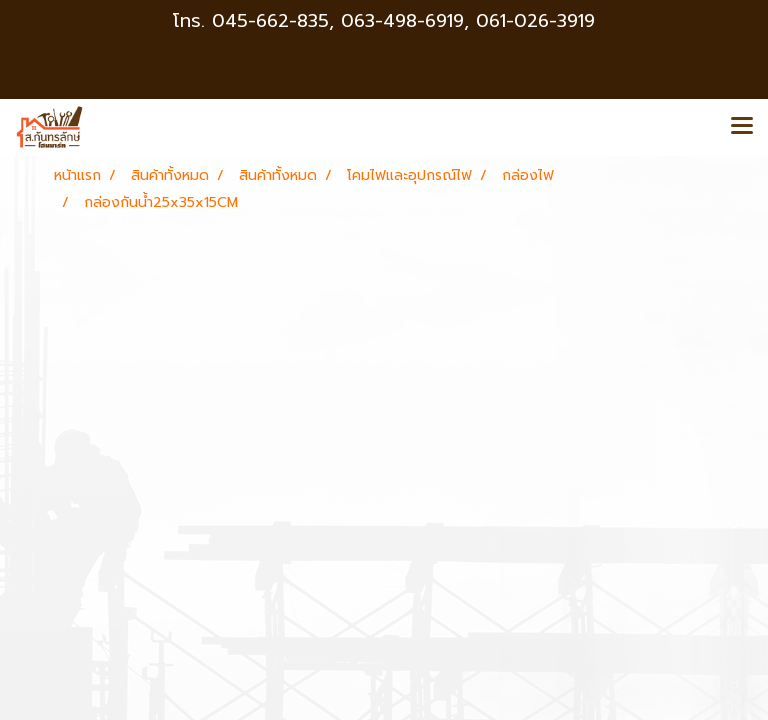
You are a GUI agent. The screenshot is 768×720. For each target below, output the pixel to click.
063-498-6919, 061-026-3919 (468, 21)
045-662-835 (270, 21)
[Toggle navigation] (742, 127)
